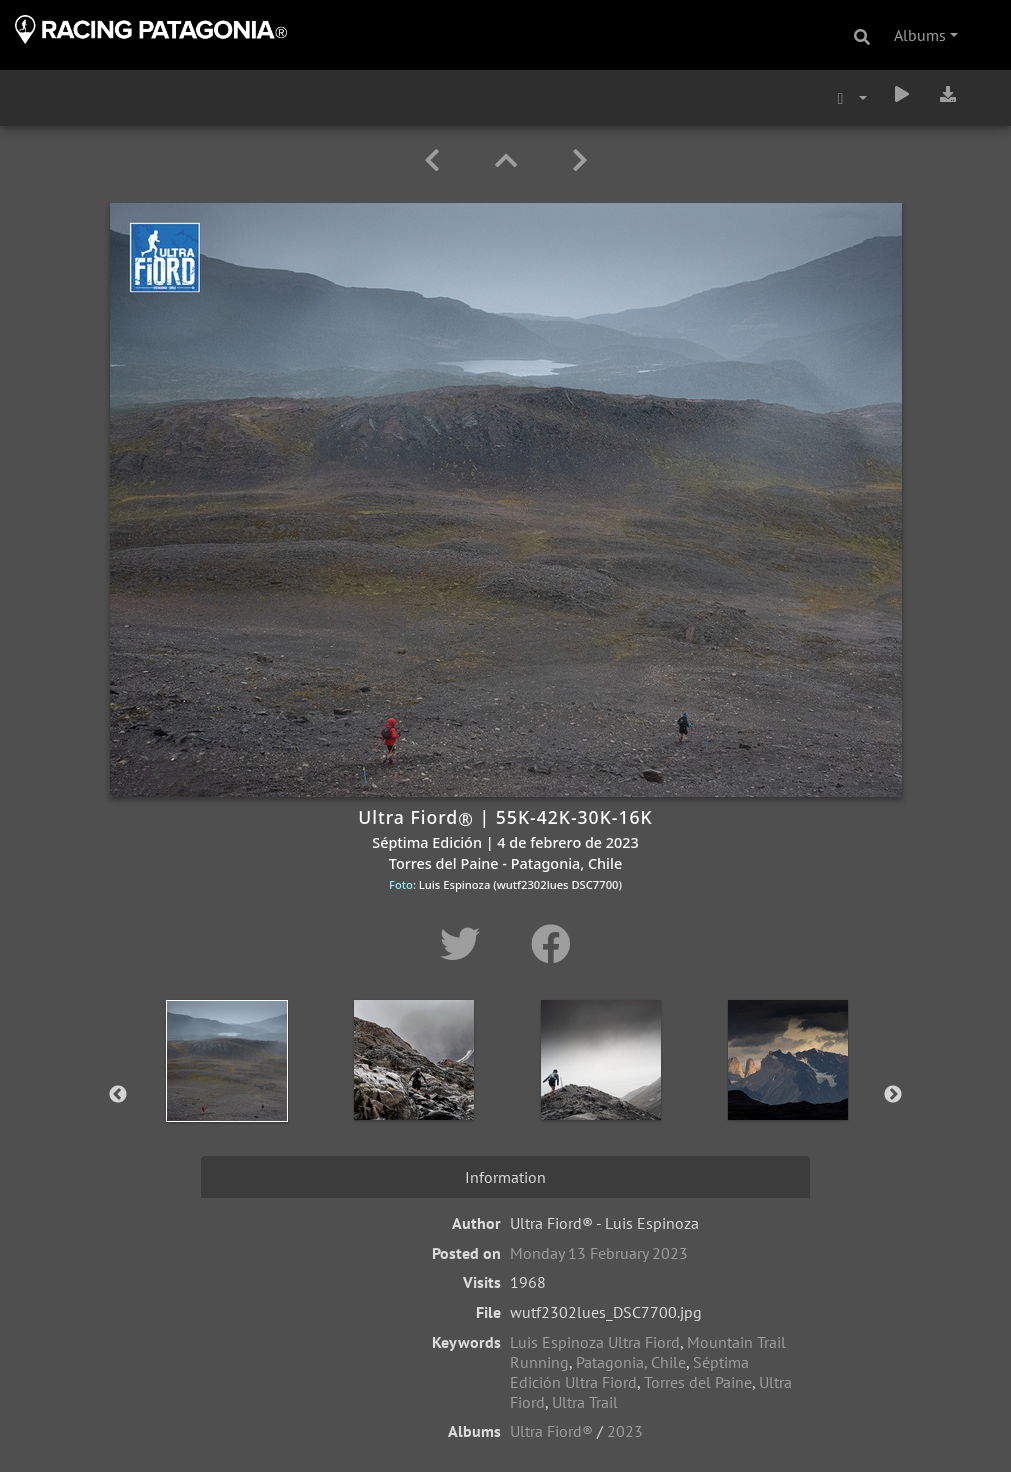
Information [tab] (505, 1177)
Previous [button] (118, 1095)
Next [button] (893, 1095)
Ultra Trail (585, 1402)
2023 (625, 1431)
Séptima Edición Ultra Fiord (629, 1372)
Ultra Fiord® (551, 1431)
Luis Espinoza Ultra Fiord (595, 1342)
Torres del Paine (698, 1382)
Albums (920, 35)
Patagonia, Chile (631, 1362)
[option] (226, 1091)
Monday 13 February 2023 (599, 1253)
